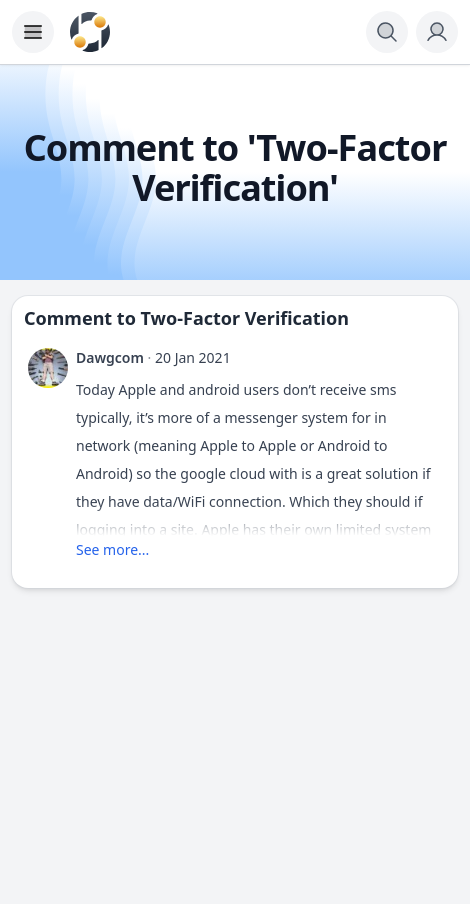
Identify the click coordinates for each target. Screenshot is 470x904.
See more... (112, 549)
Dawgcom (110, 357)
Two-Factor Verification (245, 318)
